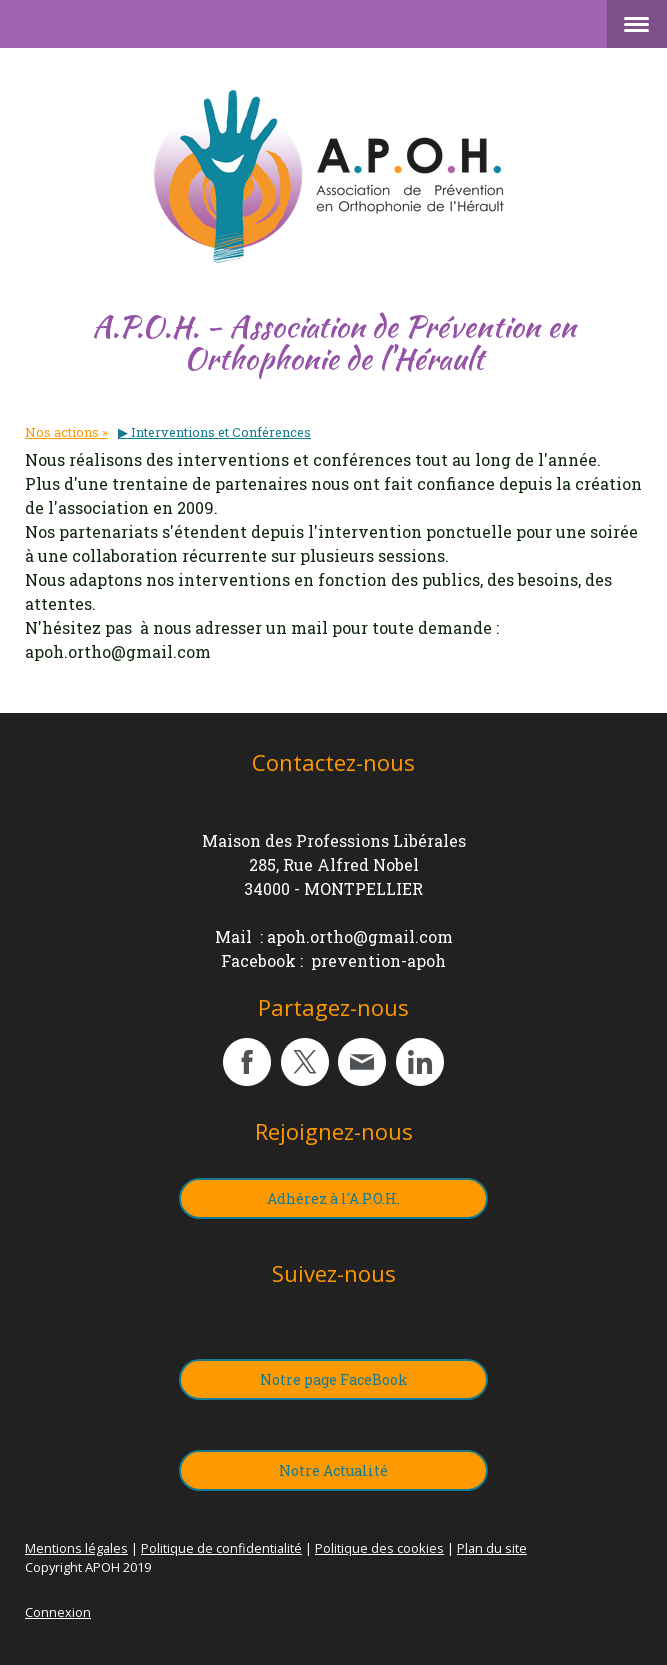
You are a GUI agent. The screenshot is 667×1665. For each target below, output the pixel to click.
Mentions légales (76, 1548)
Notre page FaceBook (334, 1379)
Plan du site (492, 1548)
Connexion (58, 1612)
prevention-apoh (378, 960)
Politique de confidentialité (221, 1548)
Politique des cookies (379, 1548)
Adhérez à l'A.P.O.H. (333, 1198)
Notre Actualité (333, 1470)
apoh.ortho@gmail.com (360, 936)
